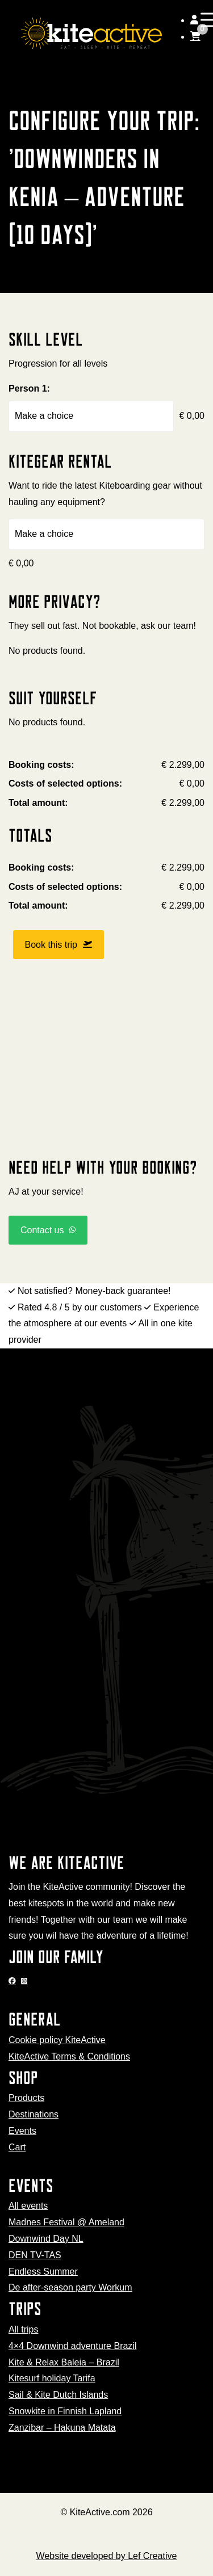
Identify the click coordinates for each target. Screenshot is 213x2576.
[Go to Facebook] (14, 1981)
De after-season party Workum (70, 2287)
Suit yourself (53, 697)
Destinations (34, 2114)
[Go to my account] (194, 20)
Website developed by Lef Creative (106, 2556)
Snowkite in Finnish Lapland (65, 2411)
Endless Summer (43, 2271)
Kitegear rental (60, 461)
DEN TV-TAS (35, 2255)
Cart (17, 2147)
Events (22, 2131)
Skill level (46, 339)
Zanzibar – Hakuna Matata (62, 2427)
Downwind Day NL (46, 2238)
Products (26, 2098)
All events (28, 2206)
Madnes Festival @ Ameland (66, 2222)
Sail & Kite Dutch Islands (58, 2394)
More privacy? (55, 601)
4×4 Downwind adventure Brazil (72, 2346)
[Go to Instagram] (25, 1981)
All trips (23, 2329)
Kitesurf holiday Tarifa (52, 2378)
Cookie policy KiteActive (57, 2040)
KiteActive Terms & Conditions (69, 2056)
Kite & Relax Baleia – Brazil (64, 2362)
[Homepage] (91, 32)
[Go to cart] (195, 37)
